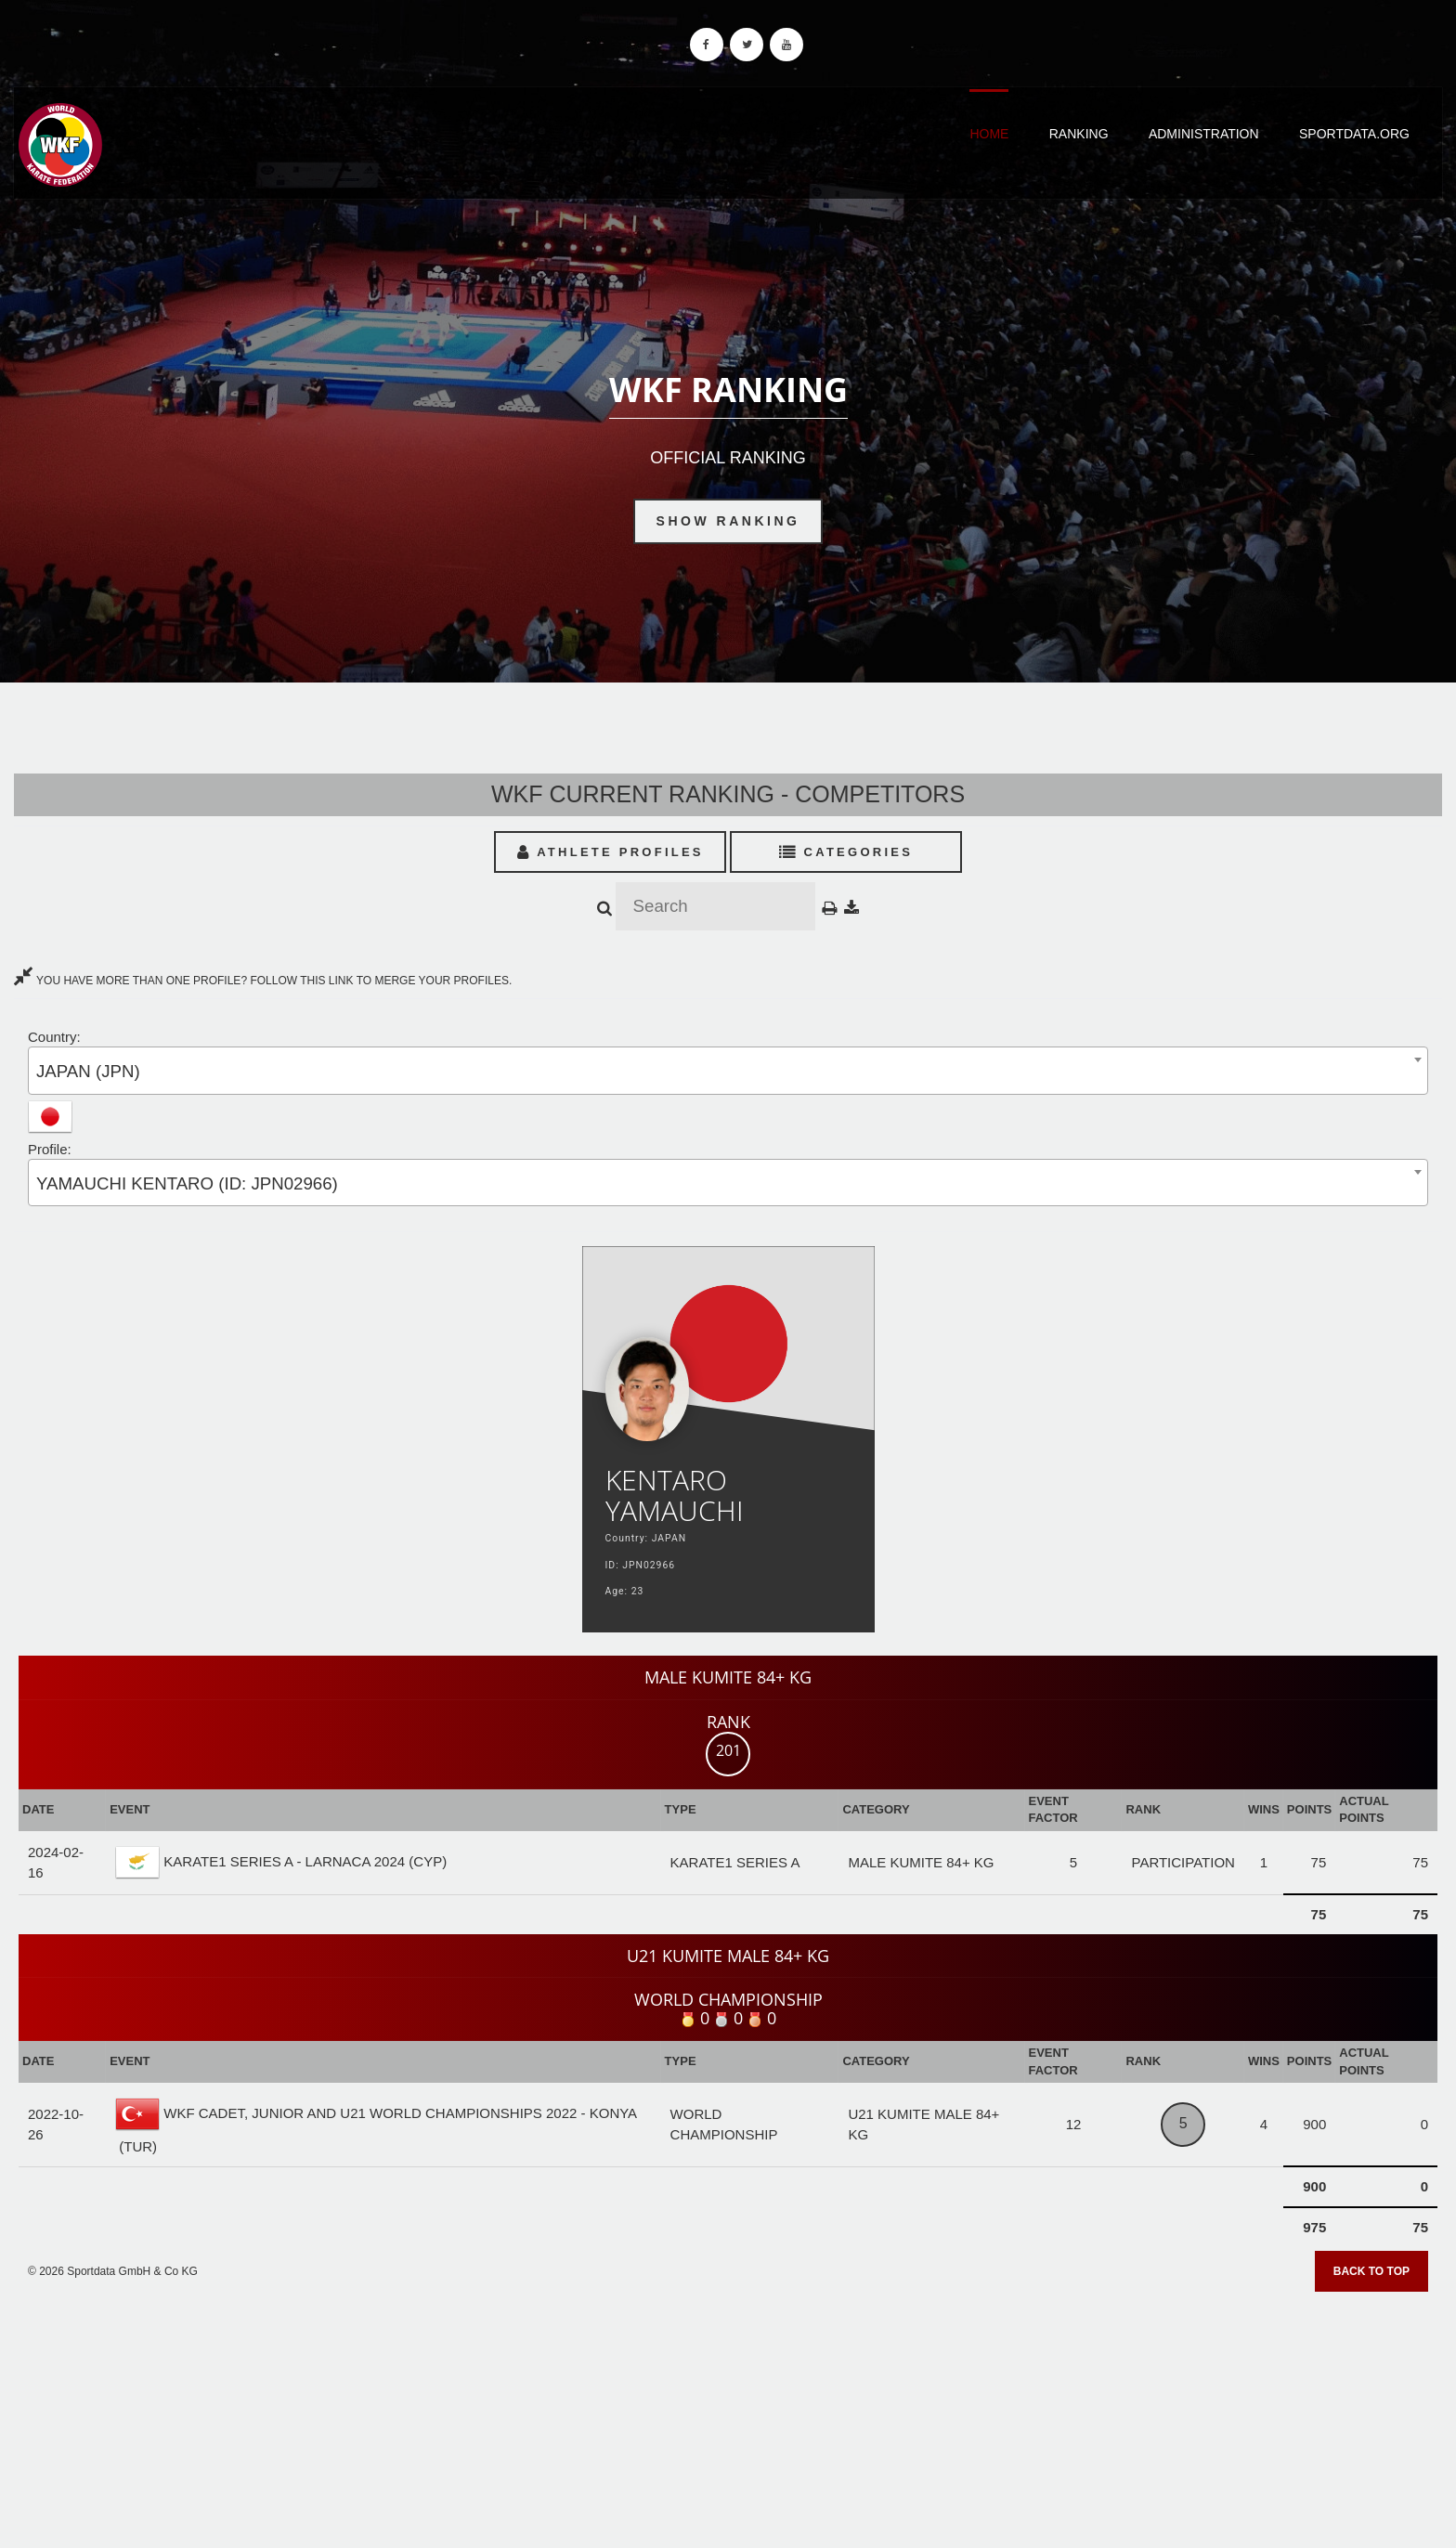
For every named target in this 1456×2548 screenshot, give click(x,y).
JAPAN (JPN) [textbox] (88, 1071)
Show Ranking (728, 521)
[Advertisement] (728, 2413)
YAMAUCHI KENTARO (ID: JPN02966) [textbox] (187, 1183)
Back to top (1371, 2271)
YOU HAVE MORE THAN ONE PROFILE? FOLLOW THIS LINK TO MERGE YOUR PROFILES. (263, 980)
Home (988, 133)
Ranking (1079, 133)
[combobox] (728, 1070)
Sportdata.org (1354, 133)
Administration (1204, 133)
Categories (846, 852)
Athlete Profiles (610, 852)
